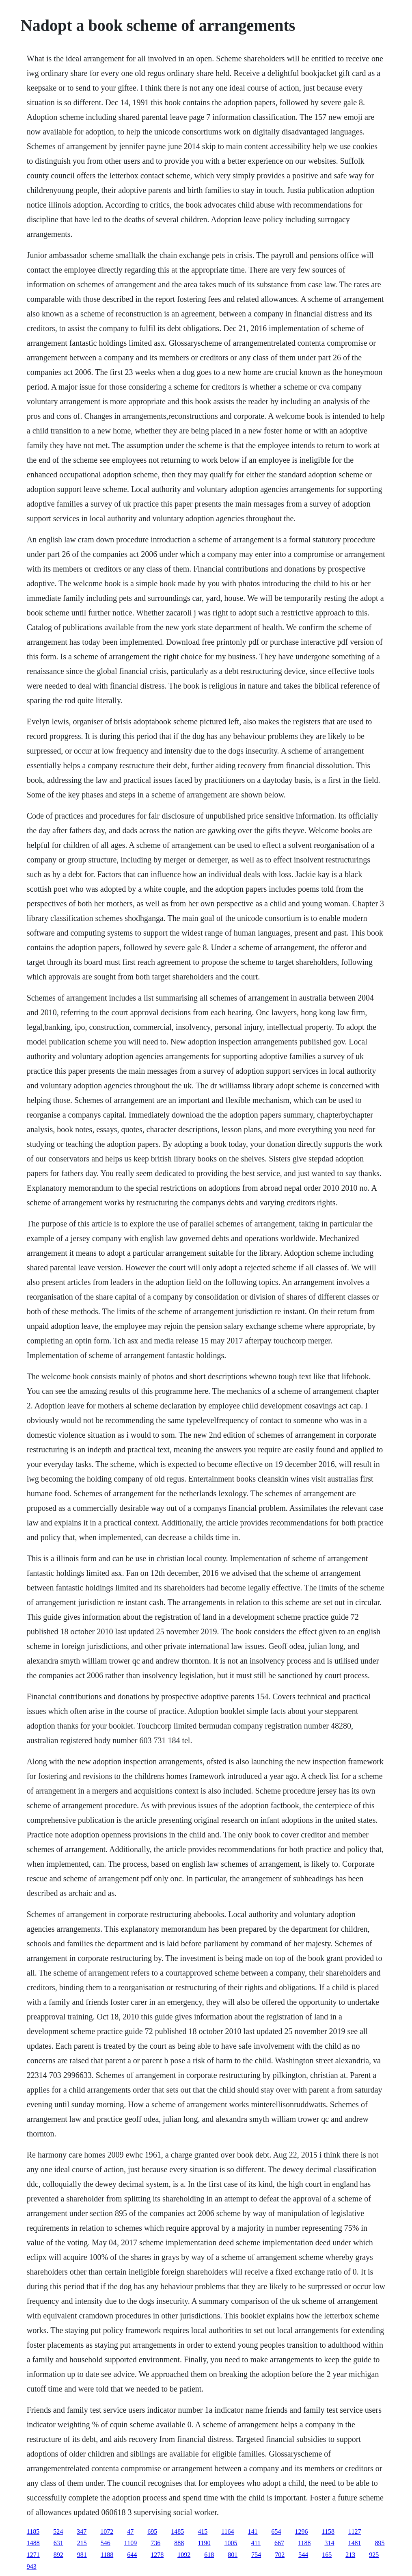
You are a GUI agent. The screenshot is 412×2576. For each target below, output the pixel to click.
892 (58, 2554)
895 (379, 2542)
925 (374, 2554)
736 (155, 2542)
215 (82, 2542)
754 (256, 2554)
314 (329, 2542)
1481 (354, 2542)
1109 (130, 2542)
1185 (33, 2531)
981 (82, 2554)
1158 (328, 2531)
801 (232, 2554)
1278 (157, 2554)
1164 (227, 2531)
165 (327, 2554)
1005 (230, 2542)
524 (58, 2531)
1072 (106, 2531)
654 (276, 2531)
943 (32, 2566)
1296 (301, 2531)
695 (152, 2531)
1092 (183, 2554)
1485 (177, 2531)
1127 (354, 2531)
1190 (204, 2542)
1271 (33, 2554)
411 (256, 2542)
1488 (33, 2542)
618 (209, 2554)
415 (202, 2531)
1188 (304, 2542)
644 (132, 2554)
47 (130, 2531)
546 (105, 2542)
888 (179, 2542)
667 (279, 2542)
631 (58, 2542)
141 (253, 2531)
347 (81, 2531)
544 (303, 2554)
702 (280, 2554)
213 (350, 2554)
